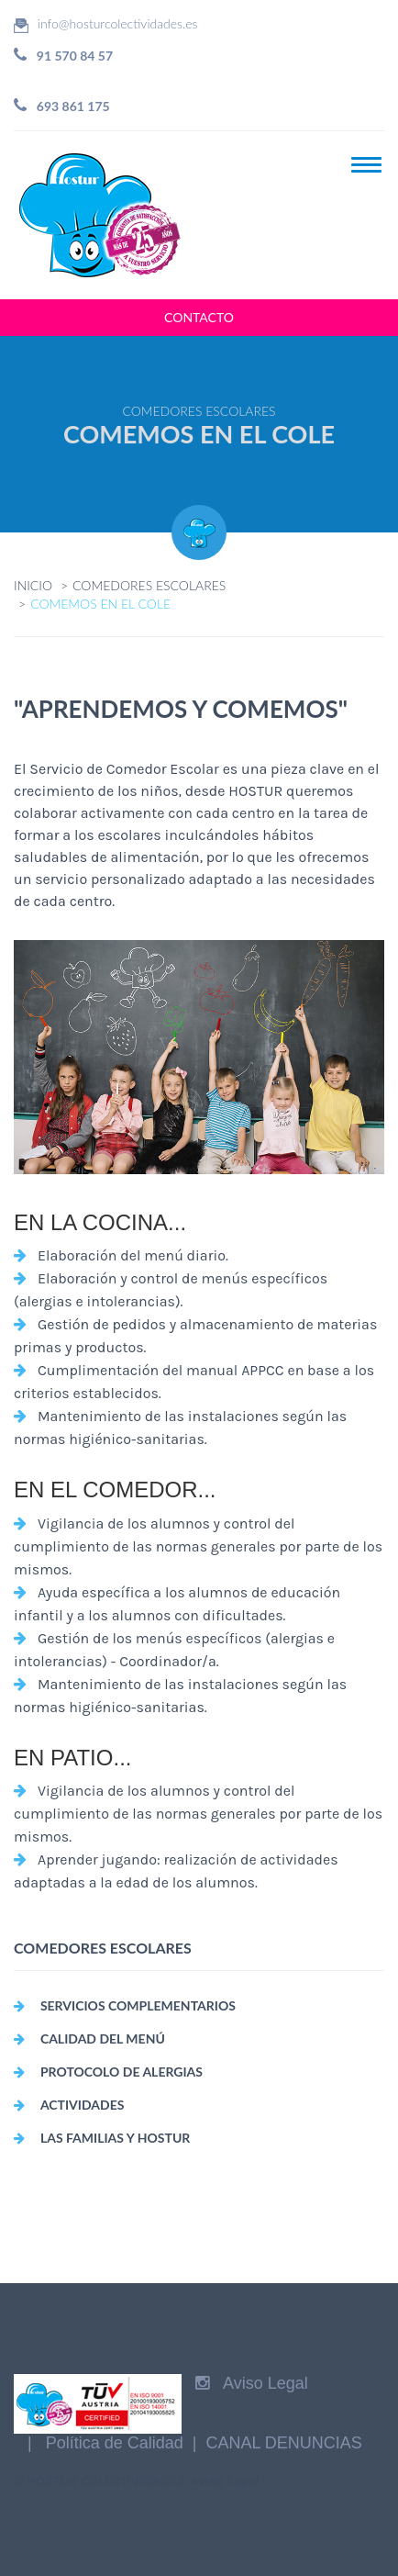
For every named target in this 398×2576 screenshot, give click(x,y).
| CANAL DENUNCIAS (272, 2443)
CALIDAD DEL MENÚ (102, 2038)
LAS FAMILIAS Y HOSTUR (115, 2137)
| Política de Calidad (105, 2443)
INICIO (33, 585)
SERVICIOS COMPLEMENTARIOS (138, 2005)
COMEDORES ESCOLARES (149, 585)
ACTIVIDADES (82, 2104)
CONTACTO (199, 317)
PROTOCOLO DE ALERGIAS (121, 2071)
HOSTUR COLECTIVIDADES (106, 2480)
